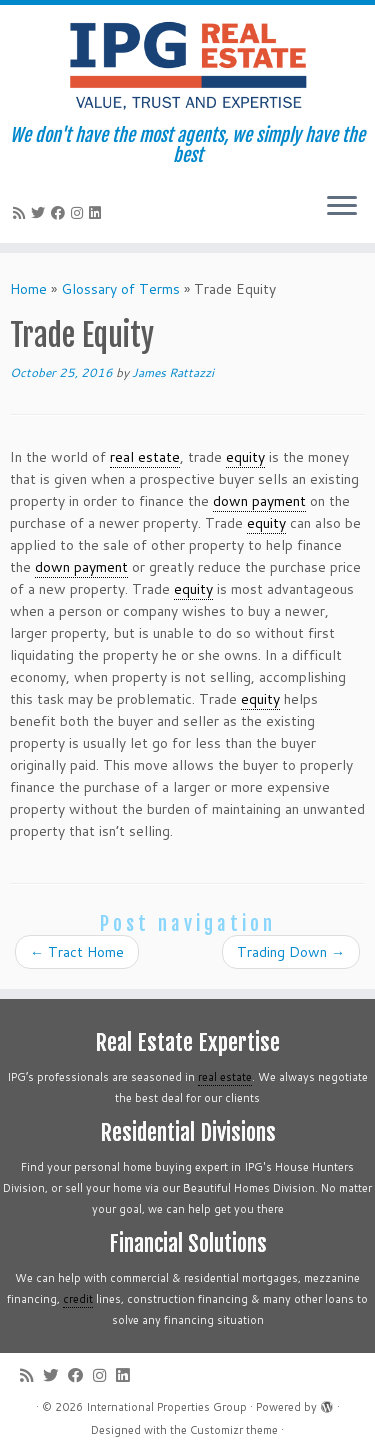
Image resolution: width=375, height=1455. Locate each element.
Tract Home (77, 952)
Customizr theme (234, 1430)
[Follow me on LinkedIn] (98, 213)
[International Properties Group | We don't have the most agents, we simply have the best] (187, 65)
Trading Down (291, 952)
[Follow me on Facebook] (61, 213)
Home (28, 289)
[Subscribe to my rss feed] (22, 213)
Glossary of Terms (120, 289)
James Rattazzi (173, 372)
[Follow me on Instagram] (80, 213)
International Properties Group (166, 1407)
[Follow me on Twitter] (41, 213)
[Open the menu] (342, 207)
